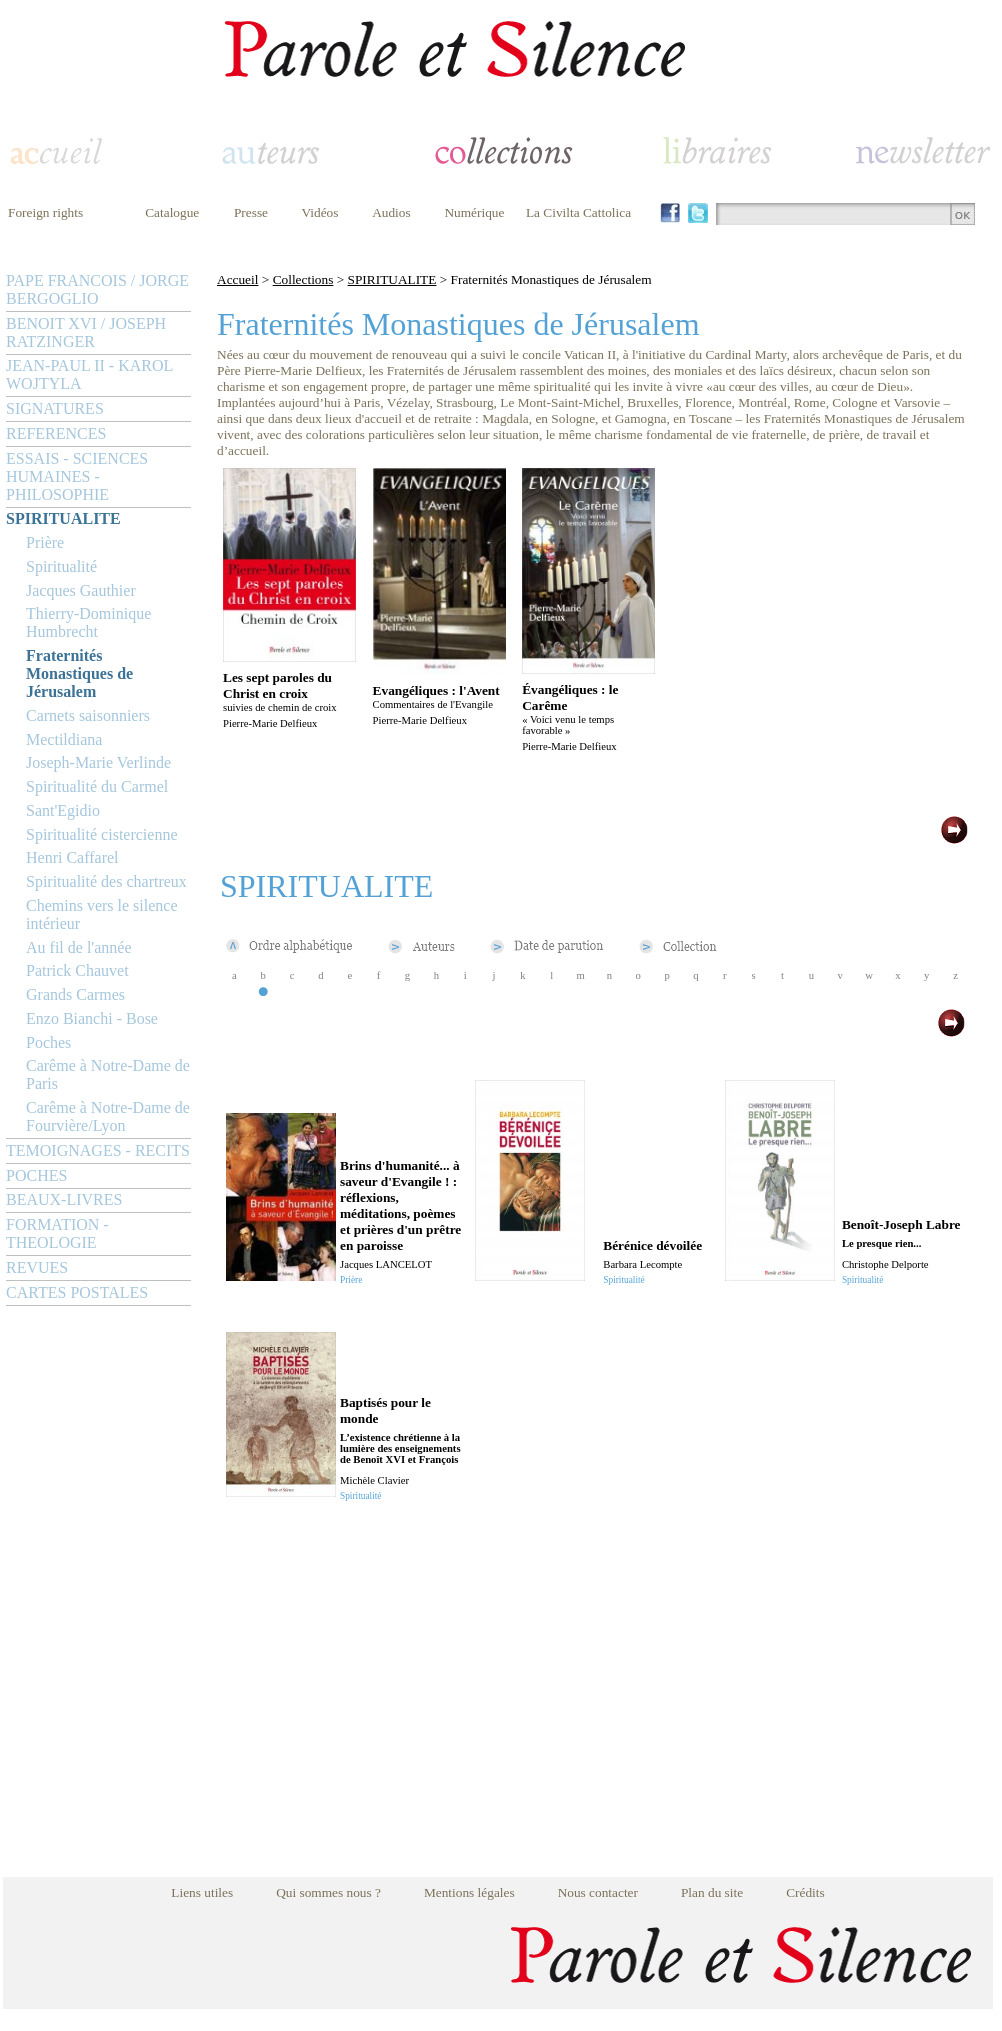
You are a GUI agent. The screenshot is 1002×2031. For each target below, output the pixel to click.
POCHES (36, 1175)
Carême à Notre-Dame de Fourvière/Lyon (108, 1116)
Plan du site (712, 1892)
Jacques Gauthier (81, 590)
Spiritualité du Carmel (97, 786)
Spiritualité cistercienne (102, 834)
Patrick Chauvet (77, 970)
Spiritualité (61, 566)
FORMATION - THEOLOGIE (57, 1233)
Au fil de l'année (79, 947)
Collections (303, 279)
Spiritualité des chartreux (106, 881)
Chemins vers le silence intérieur (102, 914)
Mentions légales (469, 1892)
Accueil (237, 279)
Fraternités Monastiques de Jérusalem (79, 673)
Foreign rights (45, 212)
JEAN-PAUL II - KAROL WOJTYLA (89, 374)
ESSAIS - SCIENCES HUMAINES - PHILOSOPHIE (77, 476)
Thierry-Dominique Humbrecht (88, 622)
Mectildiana (64, 739)
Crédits (805, 1892)
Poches (48, 1042)
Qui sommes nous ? (328, 1892)
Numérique (474, 212)
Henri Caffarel (72, 857)
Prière (45, 542)
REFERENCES (56, 433)
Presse (251, 212)
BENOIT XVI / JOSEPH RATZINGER (86, 332)
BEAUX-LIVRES (64, 1199)
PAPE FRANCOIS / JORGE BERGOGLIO (97, 289)
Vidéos (320, 212)
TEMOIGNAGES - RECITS (98, 1150)
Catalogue (172, 212)
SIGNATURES (55, 408)
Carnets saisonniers (88, 715)
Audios (391, 212)
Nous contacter (598, 1892)
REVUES (37, 1267)
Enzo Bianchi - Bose (92, 1018)
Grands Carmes (75, 994)
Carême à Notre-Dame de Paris (108, 1074)
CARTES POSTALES (77, 1292)
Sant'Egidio (63, 810)
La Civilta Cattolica (578, 212)
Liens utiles (202, 1892)
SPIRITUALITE (63, 518)
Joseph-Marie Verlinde (98, 762)
